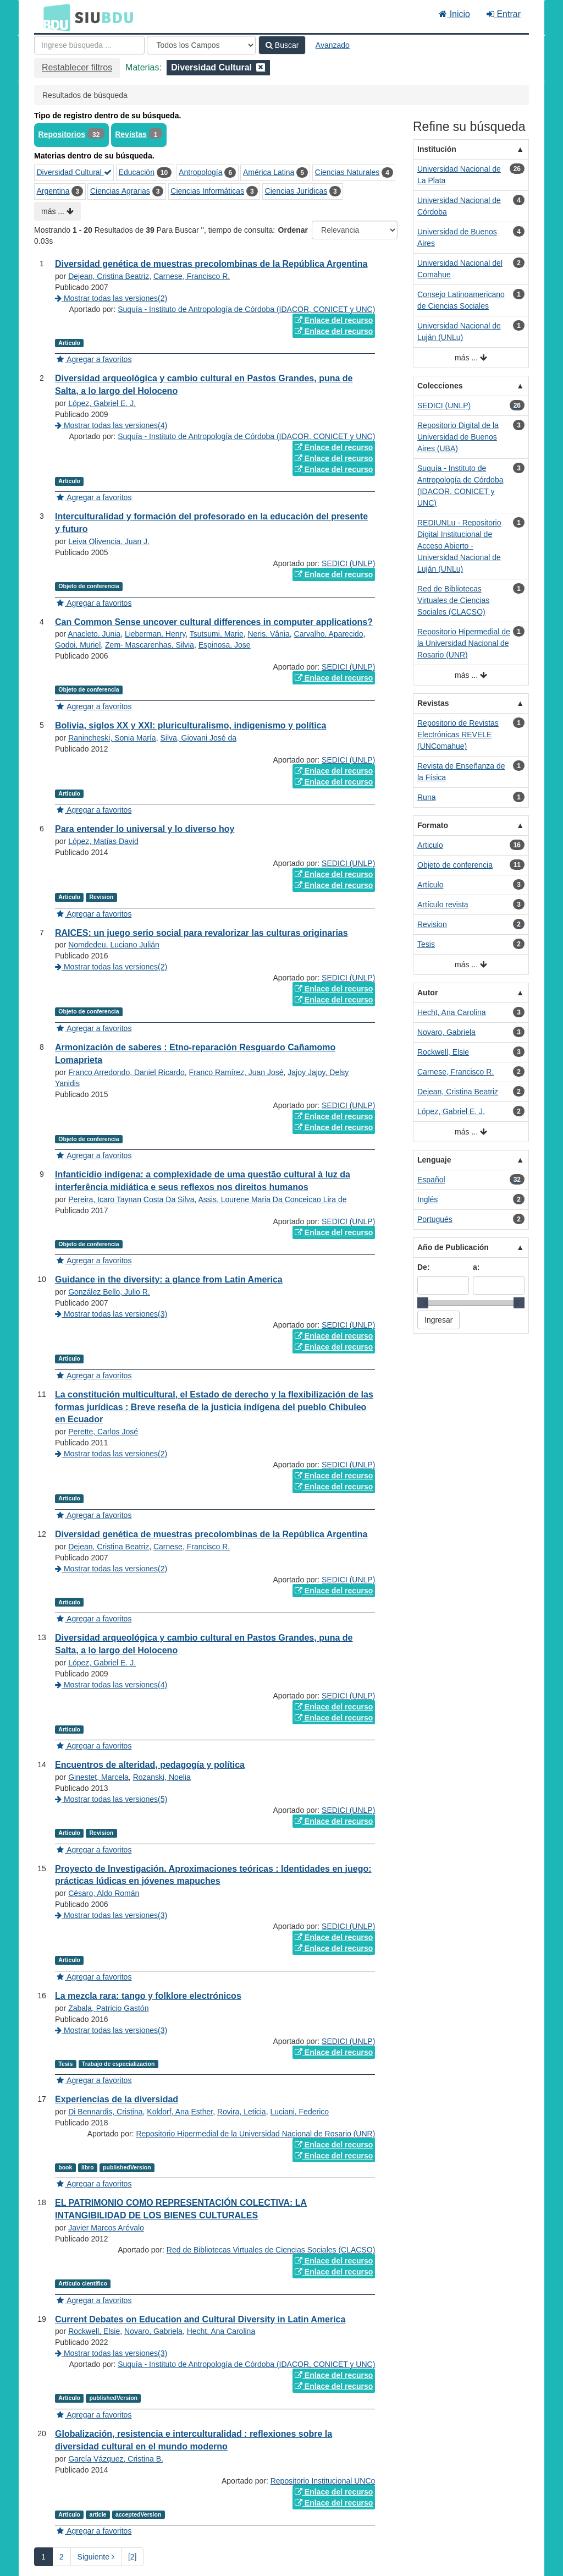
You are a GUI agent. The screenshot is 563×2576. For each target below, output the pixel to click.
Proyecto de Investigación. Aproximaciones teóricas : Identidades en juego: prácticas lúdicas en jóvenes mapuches (213, 1875)
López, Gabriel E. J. (102, 403)
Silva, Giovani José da (198, 737)
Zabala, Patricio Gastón (108, 2008)
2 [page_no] (61, 2556)
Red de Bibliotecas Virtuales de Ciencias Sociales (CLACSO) (271, 2249)
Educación (136, 172)
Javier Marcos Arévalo (106, 2227)
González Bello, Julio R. (109, 1291)
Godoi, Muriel (78, 644)
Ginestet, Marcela (98, 1777)
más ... (57, 211)
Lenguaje (434, 1159)
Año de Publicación (453, 1247)
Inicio (454, 14)
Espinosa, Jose (224, 644)
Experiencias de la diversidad (116, 2099)
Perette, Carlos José (103, 1431)
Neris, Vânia (268, 633)
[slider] (422, 1302)
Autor (427, 992)
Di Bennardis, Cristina (105, 2111)
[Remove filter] (260, 67)
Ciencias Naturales (347, 172)
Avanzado (333, 45)
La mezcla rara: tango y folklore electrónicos (148, 1995)
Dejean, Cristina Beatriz (108, 276)
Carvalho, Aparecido (328, 633)
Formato (432, 825)
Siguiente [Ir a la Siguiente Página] (96, 2556)
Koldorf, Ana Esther (180, 2111)
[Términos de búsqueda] (89, 45)
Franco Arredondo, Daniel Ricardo (126, 1072)
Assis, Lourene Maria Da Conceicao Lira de (272, 1199)
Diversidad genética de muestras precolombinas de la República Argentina (211, 263)
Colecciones (439, 385)
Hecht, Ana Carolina (221, 2331)
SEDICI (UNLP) (348, 563)
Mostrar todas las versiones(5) (111, 1799)
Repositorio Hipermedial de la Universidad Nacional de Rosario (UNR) (255, 2133)
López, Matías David (103, 841)
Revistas (131, 134)
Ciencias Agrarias (120, 191)
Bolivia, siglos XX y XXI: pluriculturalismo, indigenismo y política (190, 725)
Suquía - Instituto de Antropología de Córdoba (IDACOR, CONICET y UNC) (246, 309)
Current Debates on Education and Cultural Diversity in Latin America (200, 2319)
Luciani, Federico (299, 2111)
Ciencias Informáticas (207, 191)
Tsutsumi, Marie (217, 633)
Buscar (282, 45)
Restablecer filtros (77, 67)
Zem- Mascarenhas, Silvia (149, 644)
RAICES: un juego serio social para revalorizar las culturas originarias (201, 933)
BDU (54, 17)
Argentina (53, 191)
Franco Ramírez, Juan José (236, 1072)
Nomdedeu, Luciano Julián (113, 944)
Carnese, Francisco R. (191, 276)
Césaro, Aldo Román (103, 1893)
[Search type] (201, 45)
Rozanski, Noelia (162, 1777)
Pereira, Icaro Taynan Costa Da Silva (131, 1199)
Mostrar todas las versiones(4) (111, 425)
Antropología (200, 172)
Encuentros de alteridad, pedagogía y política (150, 1764)
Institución (436, 149)
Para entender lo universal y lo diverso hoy (144, 829)
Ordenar (293, 230)
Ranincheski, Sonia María (112, 737)
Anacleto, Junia (94, 633)
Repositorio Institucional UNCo (323, 2480)
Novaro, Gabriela (153, 2331)
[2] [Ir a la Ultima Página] (132, 2556)
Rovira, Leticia (241, 2111)
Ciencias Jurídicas (296, 191)
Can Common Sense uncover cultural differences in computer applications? (214, 622)
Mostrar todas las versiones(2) (111, 298)
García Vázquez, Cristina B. (115, 2458)
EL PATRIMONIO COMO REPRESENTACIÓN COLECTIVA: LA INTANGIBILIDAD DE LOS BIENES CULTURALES (181, 2209)
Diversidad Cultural (74, 172)
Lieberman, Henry (155, 633)
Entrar (504, 14)
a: (476, 1267)
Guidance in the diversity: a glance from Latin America (169, 1279)
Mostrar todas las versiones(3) (111, 1313)
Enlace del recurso (334, 320)
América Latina (268, 172)
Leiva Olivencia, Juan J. (109, 541)
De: (423, 1267)
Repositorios (62, 134)
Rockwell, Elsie (94, 2331)
